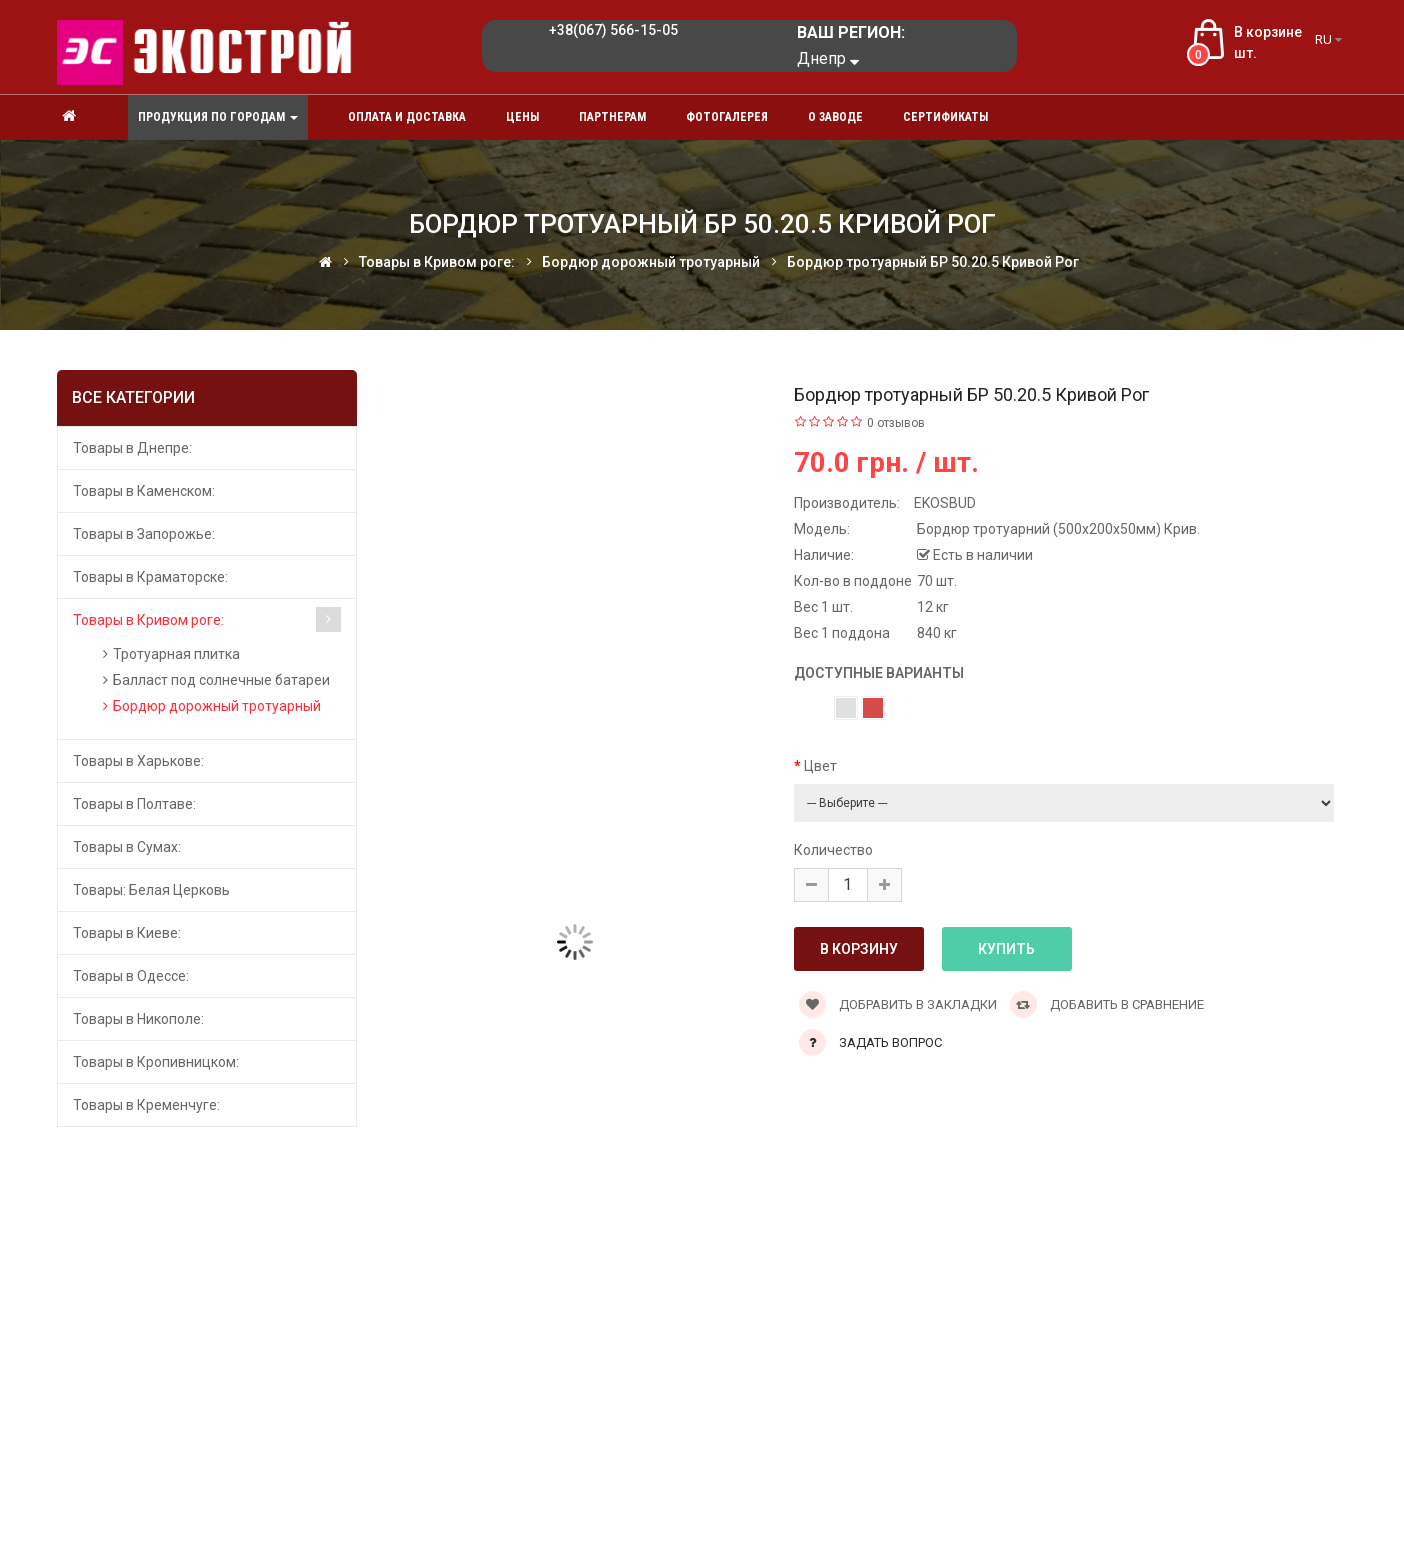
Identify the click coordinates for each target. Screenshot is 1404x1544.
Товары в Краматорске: (150, 577)
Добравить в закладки (898, 1004)
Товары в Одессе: (131, 976)
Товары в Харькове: (138, 761)
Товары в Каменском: (144, 491)
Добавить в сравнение (1107, 1004)
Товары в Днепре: (132, 448)
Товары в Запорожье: (144, 534)
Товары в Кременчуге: (146, 1105)
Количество (833, 850)
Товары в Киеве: (127, 933)
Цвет (820, 766)
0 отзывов (896, 423)
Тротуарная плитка (176, 654)
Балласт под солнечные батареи (221, 680)
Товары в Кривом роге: (148, 620)
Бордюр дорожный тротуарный (217, 706)
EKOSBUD (945, 503)
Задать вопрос (890, 1042)
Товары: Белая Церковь (151, 890)
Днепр (828, 58)
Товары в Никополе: (138, 1019)
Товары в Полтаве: (134, 804)
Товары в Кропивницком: (156, 1062)
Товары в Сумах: (127, 847)
